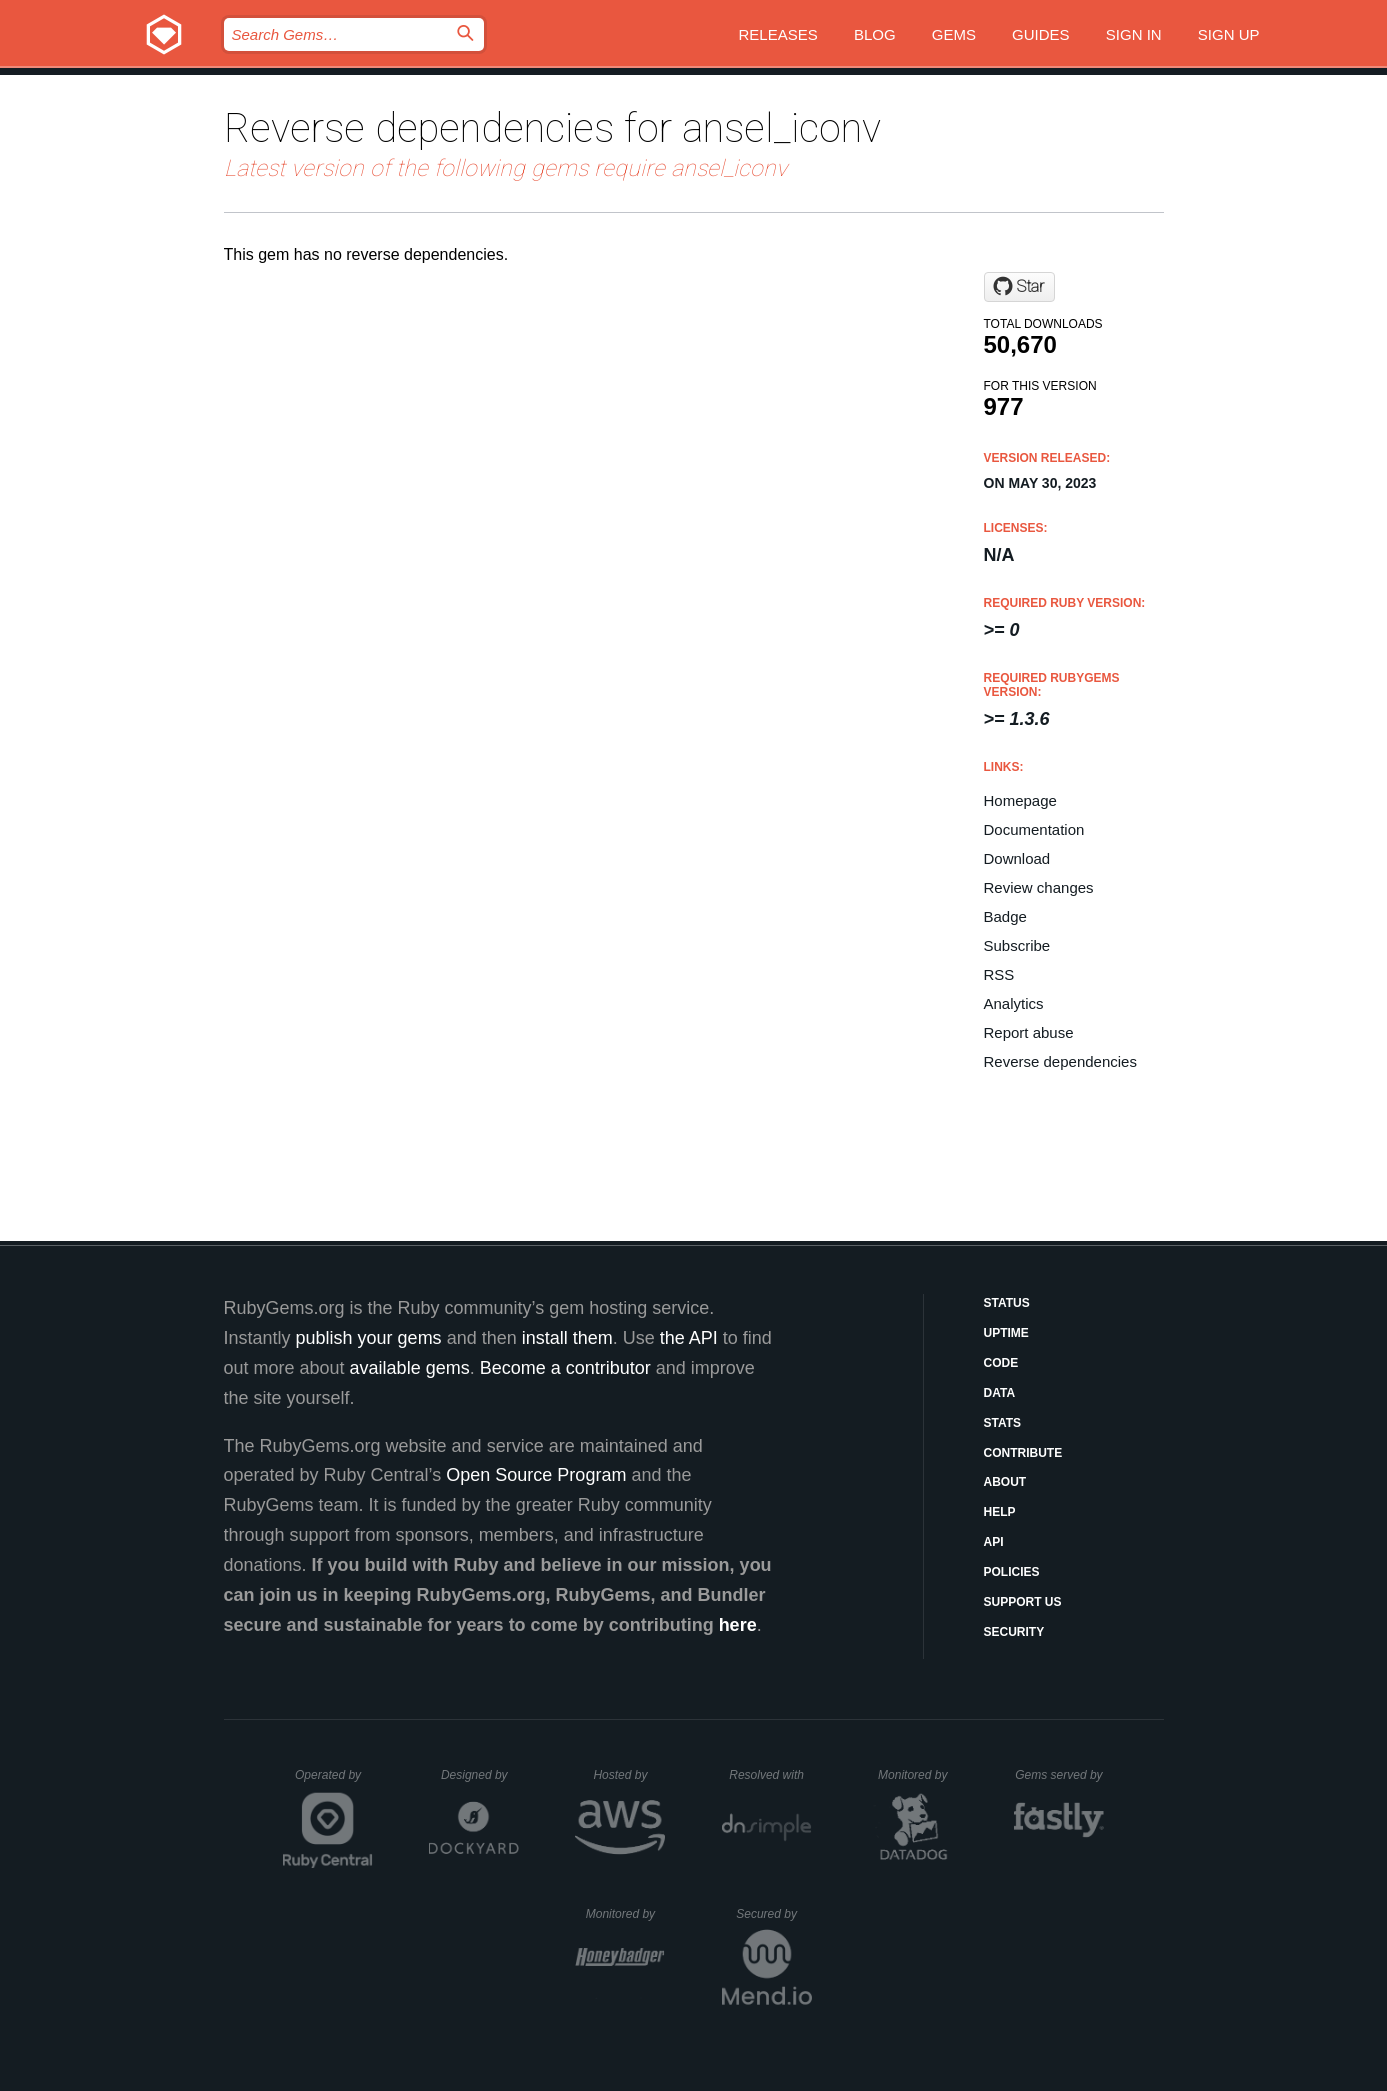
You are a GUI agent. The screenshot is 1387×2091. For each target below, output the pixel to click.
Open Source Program (536, 1475)
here (738, 1625)
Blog (875, 34)
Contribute (1023, 1453)
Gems (954, 34)
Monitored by (918, 1775)
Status (1007, 1303)
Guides (1041, 34)
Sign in (1134, 34)
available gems (410, 1368)
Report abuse (1029, 1032)
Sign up (1229, 34)
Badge (1005, 916)
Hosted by (629, 1775)
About (1005, 1482)
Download (1017, 858)
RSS (999, 974)
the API (689, 1338)
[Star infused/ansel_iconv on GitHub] (1019, 287)
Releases (778, 34)
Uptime (1006, 1333)
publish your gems (369, 1338)
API (994, 1542)
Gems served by (1059, 1775)
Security (1014, 1632)
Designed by (480, 1775)
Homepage (1020, 800)
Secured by (773, 1914)
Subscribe (1017, 945)
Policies (1012, 1572)
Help (1000, 1512)
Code (1001, 1363)
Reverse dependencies (1060, 1061)
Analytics (1014, 1003)
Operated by (334, 1782)
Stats (1003, 1423)
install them (567, 1338)
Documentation (1034, 829)
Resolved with (770, 1775)
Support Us (1023, 1602)
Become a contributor (565, 1368)
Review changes (1039, 887)
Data (1000, 1393)
